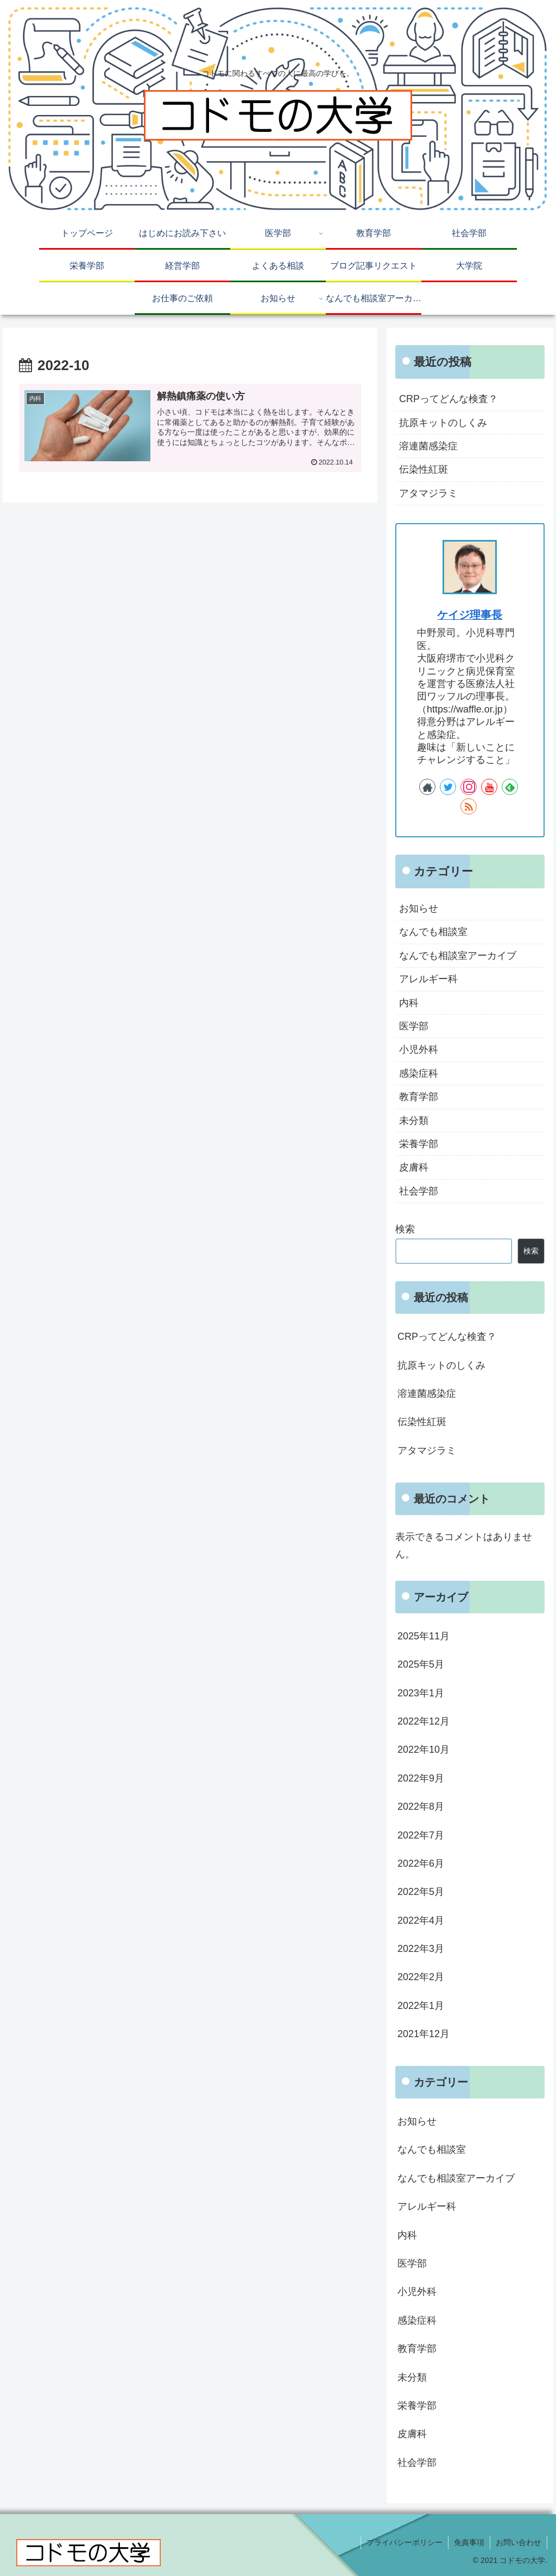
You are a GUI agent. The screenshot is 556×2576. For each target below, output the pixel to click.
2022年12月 (423, 1721)
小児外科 (418, 1049)
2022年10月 (423, 1749)
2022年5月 (420, 1891)
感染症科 (418, 1073)
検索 (405, 1229)
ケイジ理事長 (469, 615)
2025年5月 (420, 1664)
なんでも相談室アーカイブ (457, 955)
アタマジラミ (428, 493)
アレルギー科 (428, 979)
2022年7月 (420, 1835)
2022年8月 (420, 1806)
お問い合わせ (518, 2542)
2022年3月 (420, 1948)
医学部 (413, 1026)
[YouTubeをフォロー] (489, 787)
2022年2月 (420, 1976)
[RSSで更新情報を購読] (468, 806)
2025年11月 (423, 1636)
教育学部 (418, 1096)
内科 (409, 1002)
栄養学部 (418, 1143)
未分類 (413, 1120)
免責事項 (469, 2542)
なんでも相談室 (433, 931)
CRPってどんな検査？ (448, 398)
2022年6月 (420, 1863)
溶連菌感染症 (428, 446)
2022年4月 (420, 1920)
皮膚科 (413, 1167)
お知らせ (418, 908)
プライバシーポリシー (405, 2542)
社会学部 (418, 1191)
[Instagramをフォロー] (468, 787)
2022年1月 (420, 2005)
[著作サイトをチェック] (427, 787)
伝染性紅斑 (423, 469)
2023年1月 (420, 1693)
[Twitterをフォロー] (448, 787)
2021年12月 (423, 2033)
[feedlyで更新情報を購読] (510, 787)
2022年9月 (420, 1778)
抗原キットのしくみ (443, 422)
